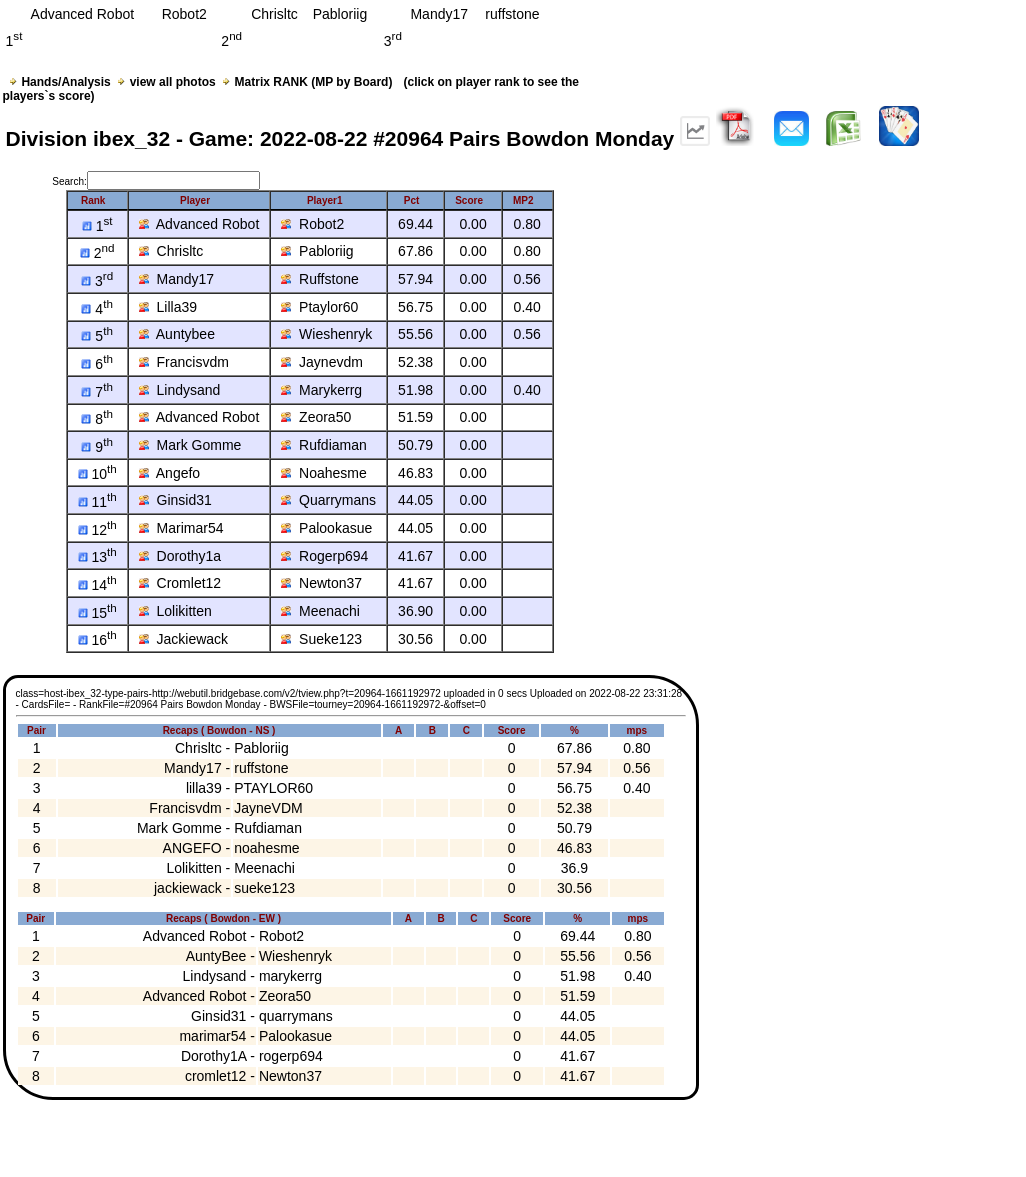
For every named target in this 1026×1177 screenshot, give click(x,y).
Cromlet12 (180, 583)
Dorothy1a (180, 556)
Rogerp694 (324, 556)
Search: (155, 181)
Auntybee (177, 334)
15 (97, 613)
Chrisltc (171, 251)
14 (97, 585)
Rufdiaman (323, 445)
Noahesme (323, 473)
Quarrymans (328, 500)
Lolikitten (175, 611)
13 (97, 557)
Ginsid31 (175, 500)
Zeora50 (316, 417)
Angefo (169, 473)
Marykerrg (321, 390)
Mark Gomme (190, 445)
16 (97, 640)
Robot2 (312, 224)
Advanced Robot (199, 224)
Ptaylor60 (319, 307)
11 (97, 502)
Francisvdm (184, 362)
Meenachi (320, 611)
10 (97, 474)
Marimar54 (181, 528)
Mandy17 (176, 279)
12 (97, 530)
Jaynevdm (322, 362)
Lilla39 (168, 307)
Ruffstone (319, 279)
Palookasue (326, 528)
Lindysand (180, 390)
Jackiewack (183, 639)
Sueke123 (321, 639)
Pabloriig (317, 251)
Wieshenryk (326, 334)
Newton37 (321, 583)
